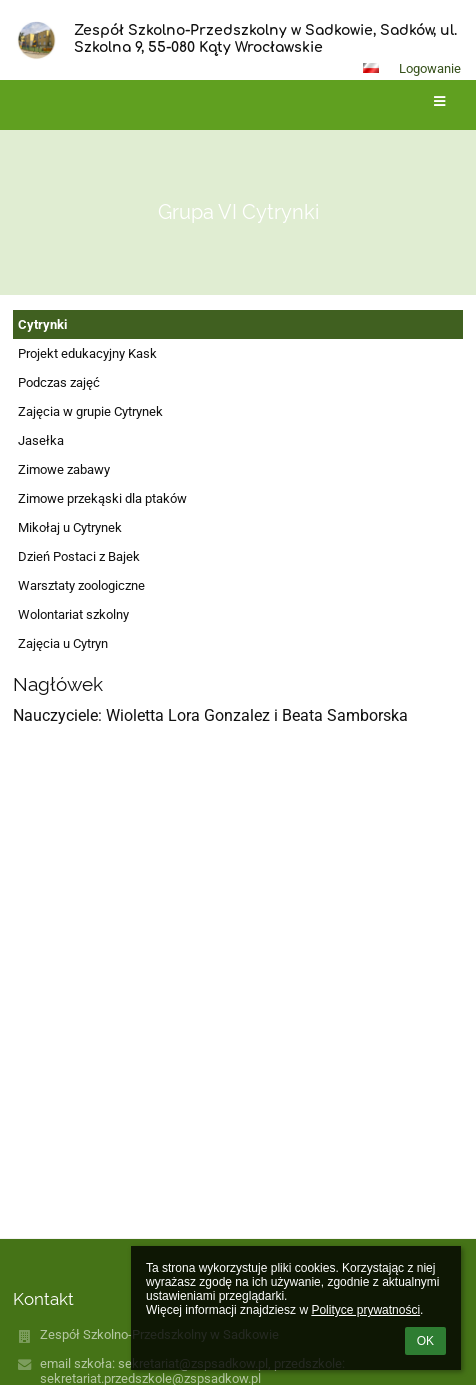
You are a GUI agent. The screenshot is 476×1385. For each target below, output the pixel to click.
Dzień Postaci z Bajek (79, 556)
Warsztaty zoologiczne (81, 585)
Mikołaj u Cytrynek (70, 527)
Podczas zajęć (59, 382)
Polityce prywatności (365, 1310)
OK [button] (425, 1341)
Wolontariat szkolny (73, 614)
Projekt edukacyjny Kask (87, 353)
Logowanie (430, 68)
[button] (371, 68)
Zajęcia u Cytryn (63, 643)
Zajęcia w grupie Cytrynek (90, 411)
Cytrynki (42, 324)
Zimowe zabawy (64, 469)
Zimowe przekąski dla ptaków (102, 498)
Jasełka (41, 440)
